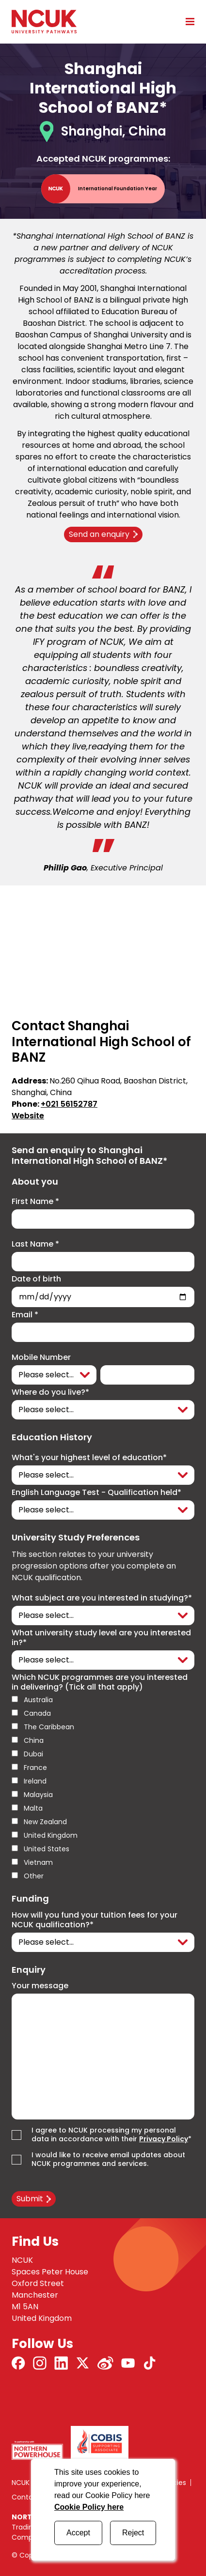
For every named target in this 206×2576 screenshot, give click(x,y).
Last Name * (35, 1244)
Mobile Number (41, 1357)
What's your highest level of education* (89, 1458)
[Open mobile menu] (186, 21)
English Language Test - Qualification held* (96, 1492)
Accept (78, 2533)
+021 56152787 (69, 1104)
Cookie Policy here (89, 2507)
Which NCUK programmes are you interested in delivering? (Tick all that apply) (100, 1682)
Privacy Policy (163, 2139)
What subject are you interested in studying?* (102, 1598)
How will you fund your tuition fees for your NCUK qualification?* (94, 1920)
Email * (25, 1315)
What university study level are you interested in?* (101, 1637)
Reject (133, 2533)
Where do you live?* (50, 1392)
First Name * (35, 1201)
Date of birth (36, 1279)
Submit (29, 2198)
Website (28, 1115)
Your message (40, 1986)
